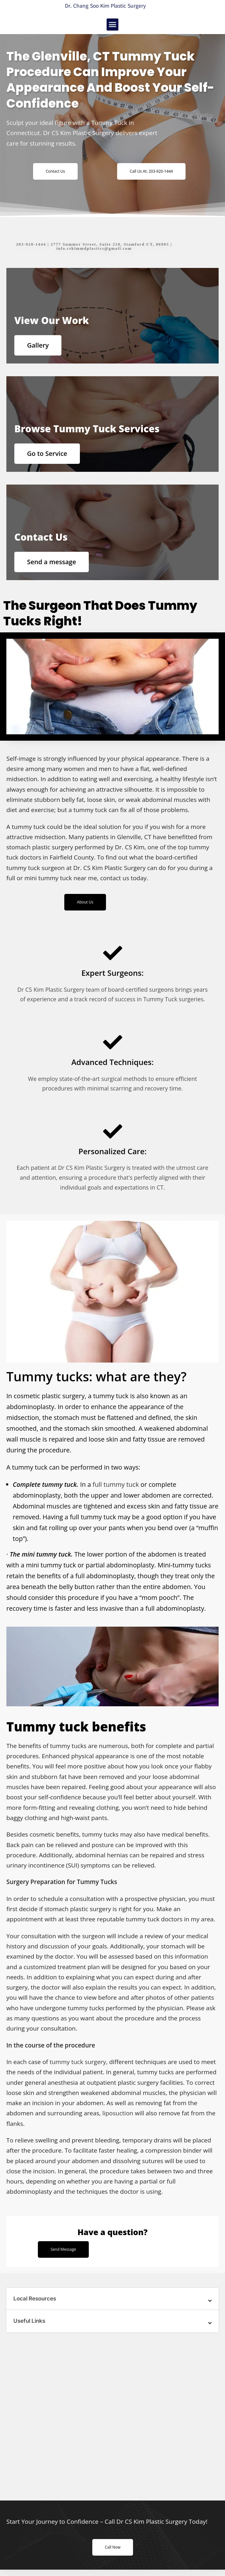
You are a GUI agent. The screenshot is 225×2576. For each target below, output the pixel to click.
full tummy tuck (116, 1484)
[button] (113, 24)
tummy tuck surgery (78, 2062)
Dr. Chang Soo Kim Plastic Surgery (105, 6)
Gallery (38, 345)
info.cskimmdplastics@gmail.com (94, 248)
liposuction (117, 2113)
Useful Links (29, 2321)
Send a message (51, 562)
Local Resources (34, 2298)
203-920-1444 (31, 244)
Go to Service (47, 453)
